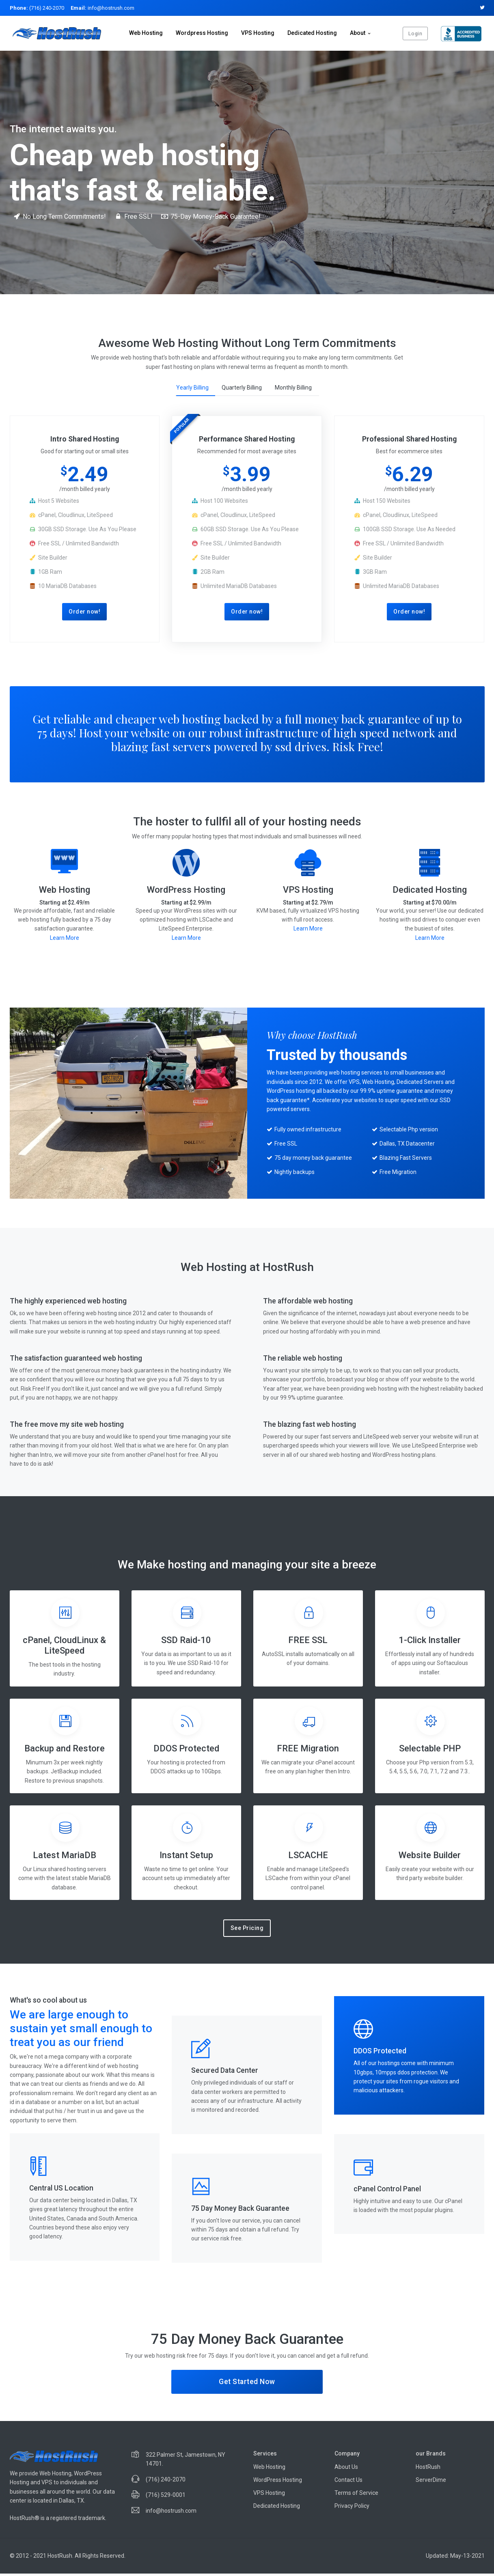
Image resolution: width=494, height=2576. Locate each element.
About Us (346, 2469)
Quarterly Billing (242, 387)
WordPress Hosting (277, 2482)
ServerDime (431, 2482)
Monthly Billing (293, 387)
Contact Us (348, 2482)
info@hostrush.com (102, 8)
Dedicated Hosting (312, 33)
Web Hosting (146, 33)
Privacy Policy (351, 2508)
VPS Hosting (257, 33)
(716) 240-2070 (37, 8)
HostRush (428, 2469)
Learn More (64, 940)
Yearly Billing (192, 387)
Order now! (84, 613)
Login (415, 33)
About (357, 33)
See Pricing (247, 1930)
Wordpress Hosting (202, 33)
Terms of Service (356, 2495)
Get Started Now (247, 2384)
